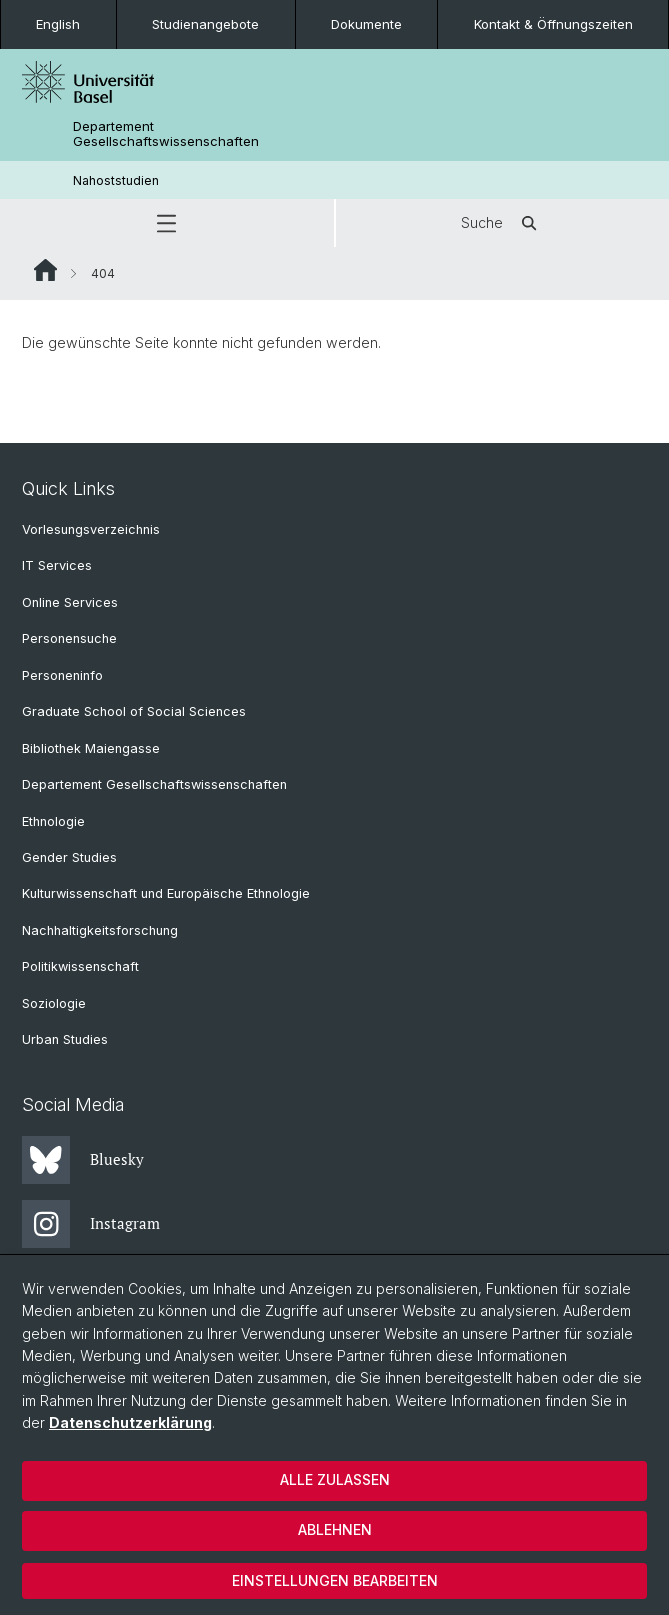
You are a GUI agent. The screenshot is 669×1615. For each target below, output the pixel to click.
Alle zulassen (335, 1479)
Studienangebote (205, 24)
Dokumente (366, 24)
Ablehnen (335, 1529)
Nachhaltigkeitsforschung (100, 930)
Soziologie (54, 1003)
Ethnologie (53, 821)
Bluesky (83, 1160)
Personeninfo (62, 675)
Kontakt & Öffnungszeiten (553, 24)
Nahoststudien (116, 180)
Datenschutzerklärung (130, 1422)
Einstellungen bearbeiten (335, 1580)
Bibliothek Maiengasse (91, 748)
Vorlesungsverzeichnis (91, 529)
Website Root (45, 270)
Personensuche (69, 638)
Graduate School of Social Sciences (134, 711)
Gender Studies (69, 857)
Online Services (70, 602)
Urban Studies (65, 1039)
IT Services (57, 565)
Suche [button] (502, 223)
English (58, 24)
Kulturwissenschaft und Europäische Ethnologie (166, 893)
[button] (167, 223)
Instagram (91, 1224)
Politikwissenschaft (80, 966)
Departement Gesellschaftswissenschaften (166, 134)
